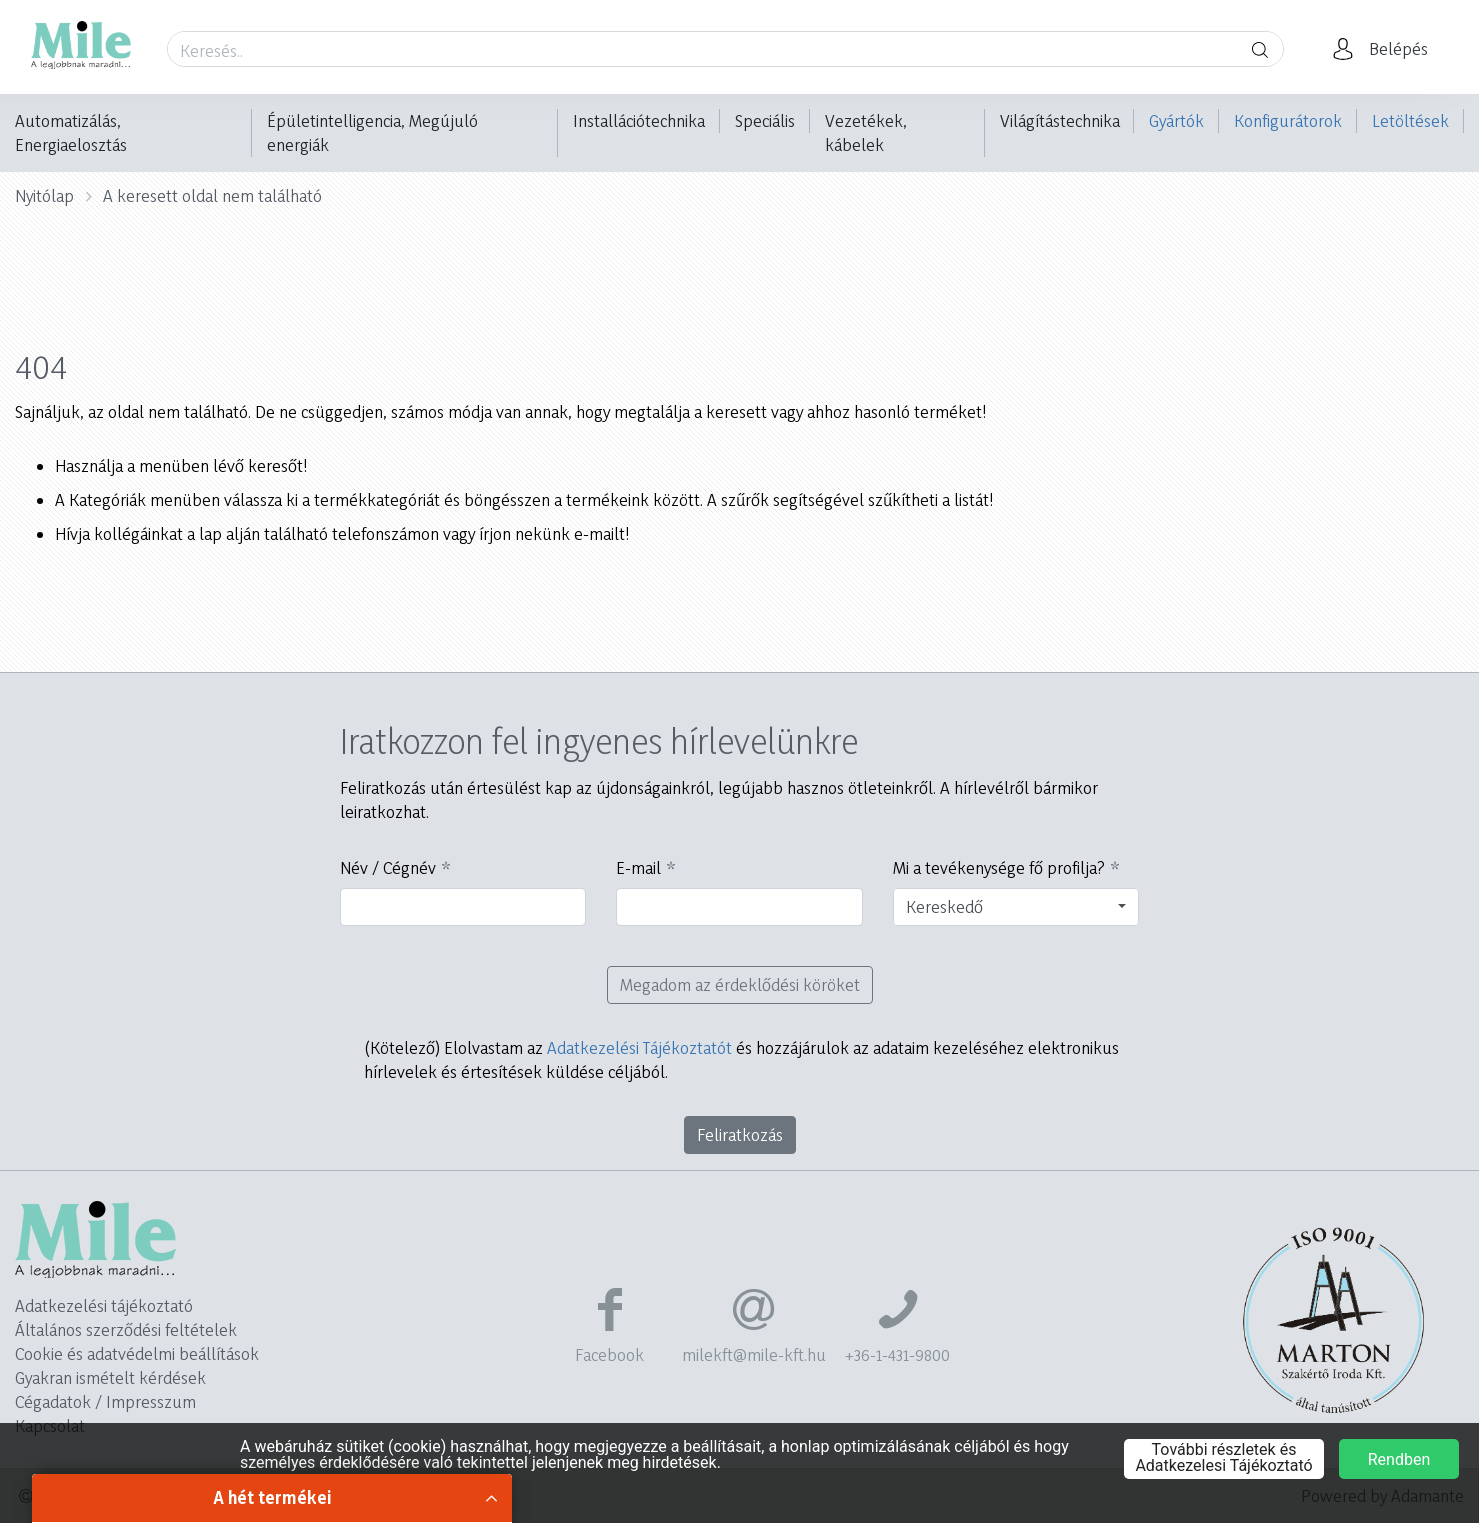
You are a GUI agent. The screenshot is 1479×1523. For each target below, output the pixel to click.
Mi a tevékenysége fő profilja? (999, 867)
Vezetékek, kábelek (866, 132)
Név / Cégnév (388, 867)
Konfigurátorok (1288, 120)
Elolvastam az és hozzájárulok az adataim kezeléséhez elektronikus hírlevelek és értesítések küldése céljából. (741, 1059)
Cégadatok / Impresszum (105, 1401)
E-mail (638, 867)
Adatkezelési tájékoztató (104, 1305)
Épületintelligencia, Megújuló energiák (372, 132)
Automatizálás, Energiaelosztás (71, 132)
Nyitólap (44, 195)
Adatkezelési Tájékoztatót (639, 1047)
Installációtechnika (639, 120)
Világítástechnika (1060, 120)
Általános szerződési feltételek (126, 1329)
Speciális (765, 120)
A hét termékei (272, 1497)
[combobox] (1016, 907)
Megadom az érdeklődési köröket (740, 984)
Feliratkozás (740, 1134)
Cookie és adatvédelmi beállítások (137, 1353)
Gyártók (1176, 120)
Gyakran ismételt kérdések (110, 1377)
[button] (1386, 49)
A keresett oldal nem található (212, 195)
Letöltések (1410, 120)
